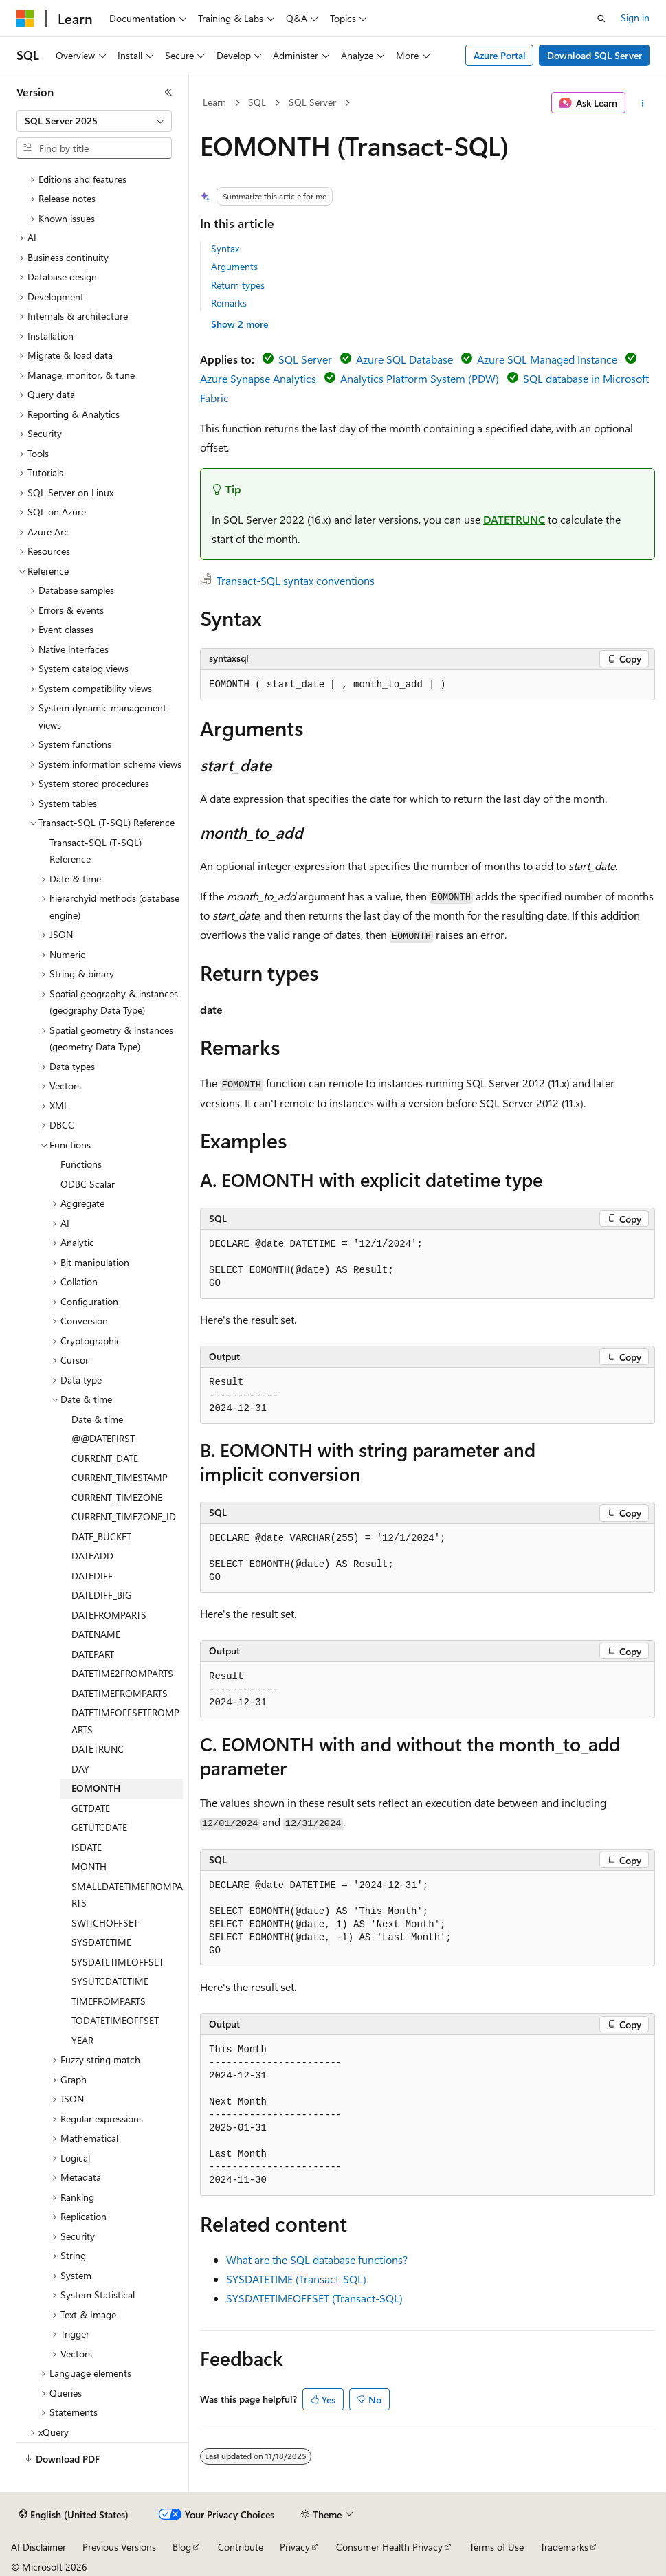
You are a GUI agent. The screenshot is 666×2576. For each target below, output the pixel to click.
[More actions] (643, 103)
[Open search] (601, 18)
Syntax (225, 248)
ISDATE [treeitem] (86, 1847)
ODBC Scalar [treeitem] (87, 1183)
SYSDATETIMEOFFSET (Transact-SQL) (314, 2298)
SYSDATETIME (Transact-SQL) (296, 2279)
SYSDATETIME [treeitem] (101, 1941)
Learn (214, 102)
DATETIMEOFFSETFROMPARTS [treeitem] (125, 1721)
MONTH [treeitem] (89, 1866)
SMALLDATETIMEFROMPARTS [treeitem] (127, 1895)
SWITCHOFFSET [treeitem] (104, 1922)
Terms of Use (496, 2546)
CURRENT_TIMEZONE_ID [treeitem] (123, 1516)
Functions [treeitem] (81, 1163)
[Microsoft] (25, 18)
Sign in (635, 17)
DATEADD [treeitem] (92, 1555)
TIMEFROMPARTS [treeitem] (108, 2001)
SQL (257, 102)
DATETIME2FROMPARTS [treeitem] (122, 1673)
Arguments (234, 266)
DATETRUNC (514, 519)
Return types (238, 284)
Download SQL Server (594, 55)
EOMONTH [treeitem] (95, 1788)
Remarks (229, 302)
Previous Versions (119, 2546)
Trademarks (564, 2546)
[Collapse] (168, 92)
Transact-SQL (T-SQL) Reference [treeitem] (95, 851)
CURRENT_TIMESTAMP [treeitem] (119, 1477)
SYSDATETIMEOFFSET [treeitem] (117, 1961)
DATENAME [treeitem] (95, 1634)
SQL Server (312, 102)
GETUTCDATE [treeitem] (99, 1827)
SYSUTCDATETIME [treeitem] (109, 1981)
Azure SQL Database (404, 359)
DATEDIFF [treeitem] (92, 1575)
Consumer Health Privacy (389, 2546)
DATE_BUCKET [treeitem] (101, 1536)
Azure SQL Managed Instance (547, 359)
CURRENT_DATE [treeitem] (104, 1458)
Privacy (295, 2546)
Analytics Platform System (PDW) (419, 378)
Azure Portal (500, 55)
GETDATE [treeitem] (90, 1807)
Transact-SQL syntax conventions (296, 580)
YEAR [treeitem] (82, 2040)
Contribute (240, 2546)
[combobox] (94, 121)
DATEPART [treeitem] (92, 1654)
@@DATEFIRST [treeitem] (103, 1438)
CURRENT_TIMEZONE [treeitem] (116, 1497)
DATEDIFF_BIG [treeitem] (101, 1594)
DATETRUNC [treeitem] (97, 1748)
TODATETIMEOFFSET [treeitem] (115, 2020)
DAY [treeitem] (80, 1768)
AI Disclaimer (38, 2546)
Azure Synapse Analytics (258, 378)
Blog (182, 2546)
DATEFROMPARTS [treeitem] (108, 1614)
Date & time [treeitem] (97, 1418)
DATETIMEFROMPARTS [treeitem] (119, 1693)
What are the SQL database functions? (317, 2259)
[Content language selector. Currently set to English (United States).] (74, 2515)
